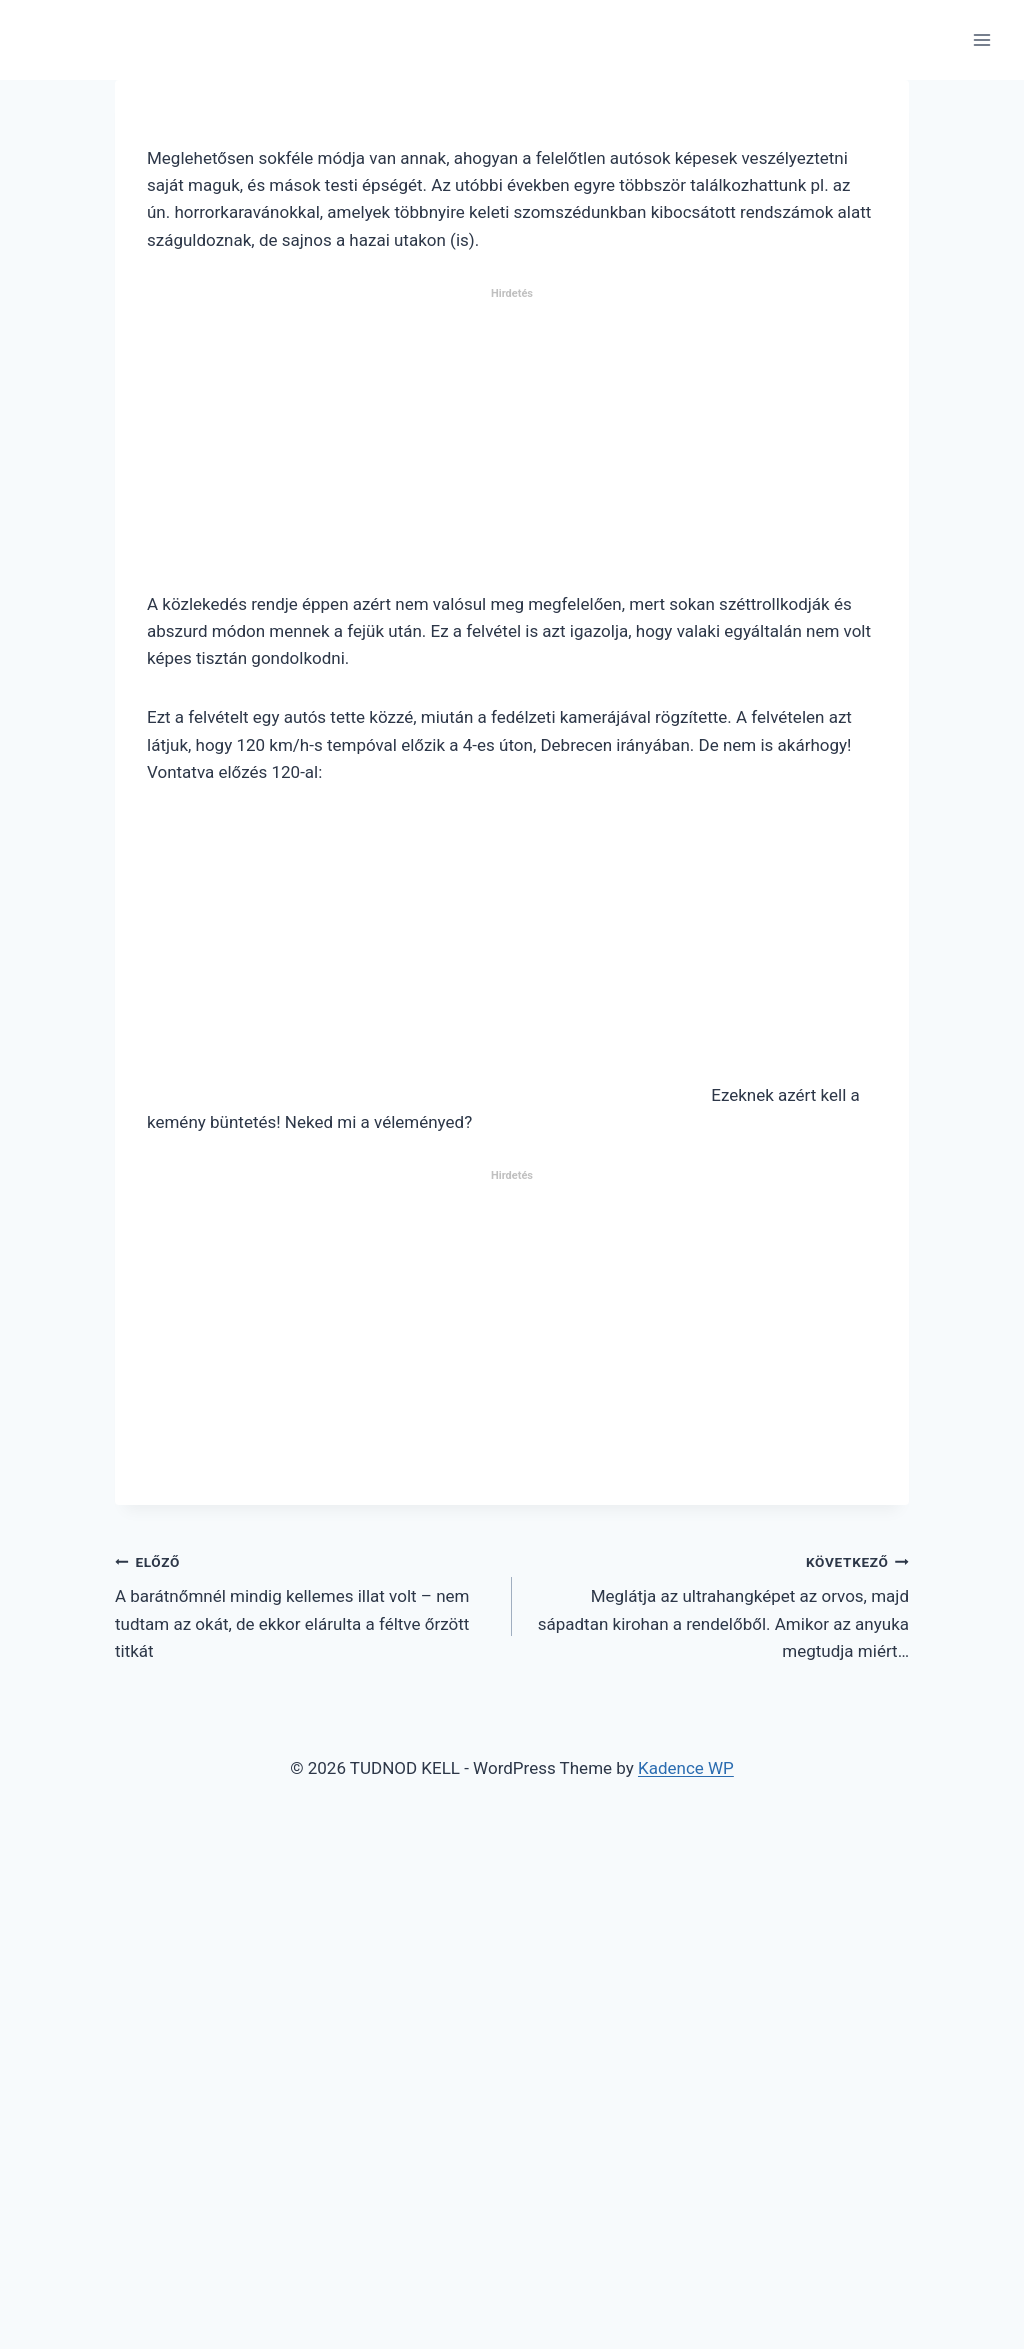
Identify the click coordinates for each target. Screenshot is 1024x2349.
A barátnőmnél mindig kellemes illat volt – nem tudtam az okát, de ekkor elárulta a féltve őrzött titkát (305, 1604)
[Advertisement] (512, 448)
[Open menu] (981, 39)
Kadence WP (686, 1768)
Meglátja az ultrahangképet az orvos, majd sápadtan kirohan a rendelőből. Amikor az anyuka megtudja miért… (719, 1604)
